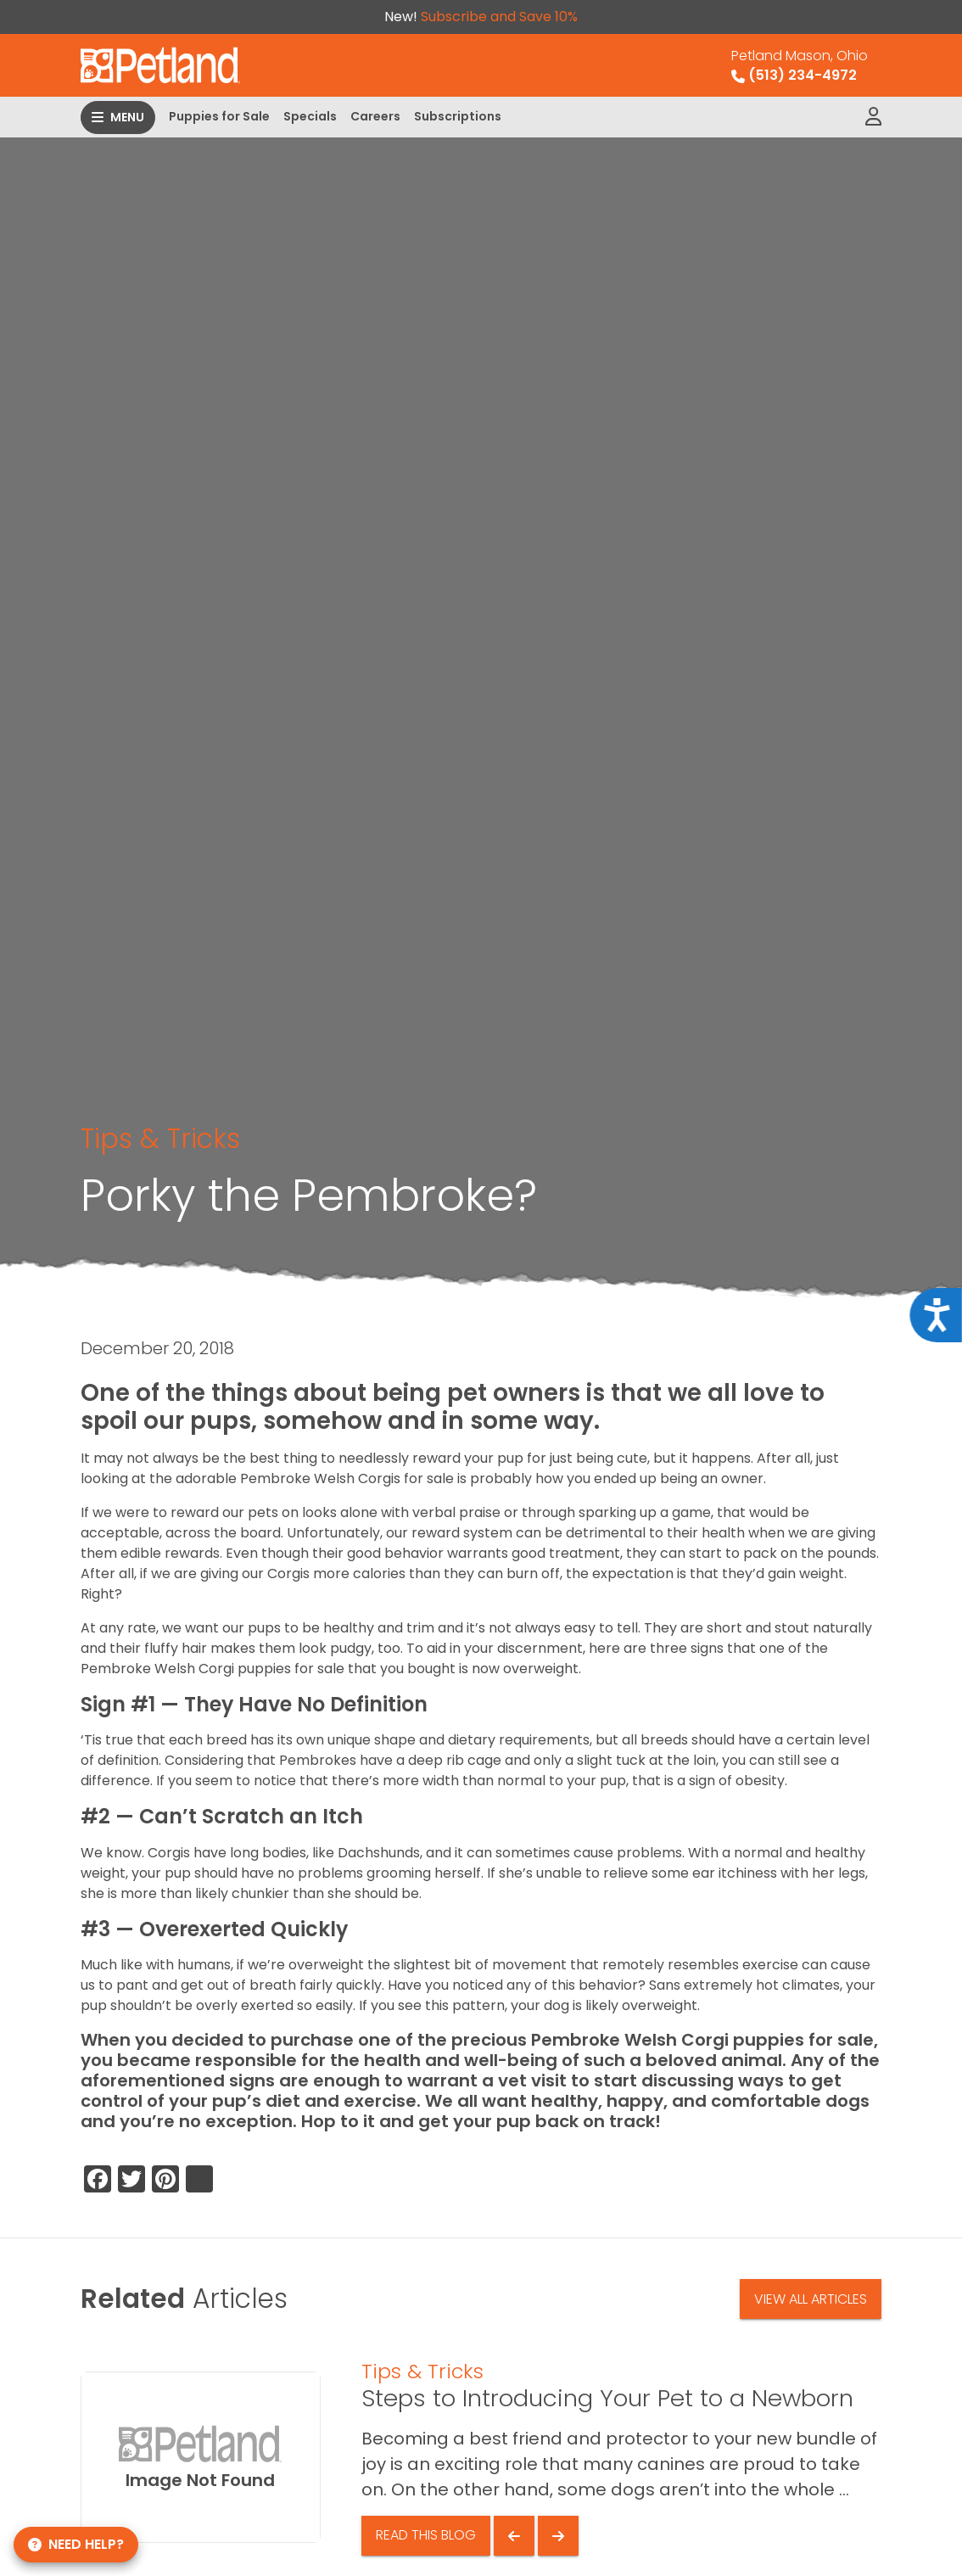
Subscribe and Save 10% (499, 16)
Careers (375, 116)
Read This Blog (426, 2535)
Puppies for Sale (219, 116)
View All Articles (810, 2299)
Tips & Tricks (160, 1138)
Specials (310, 116)
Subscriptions (457, 116)
